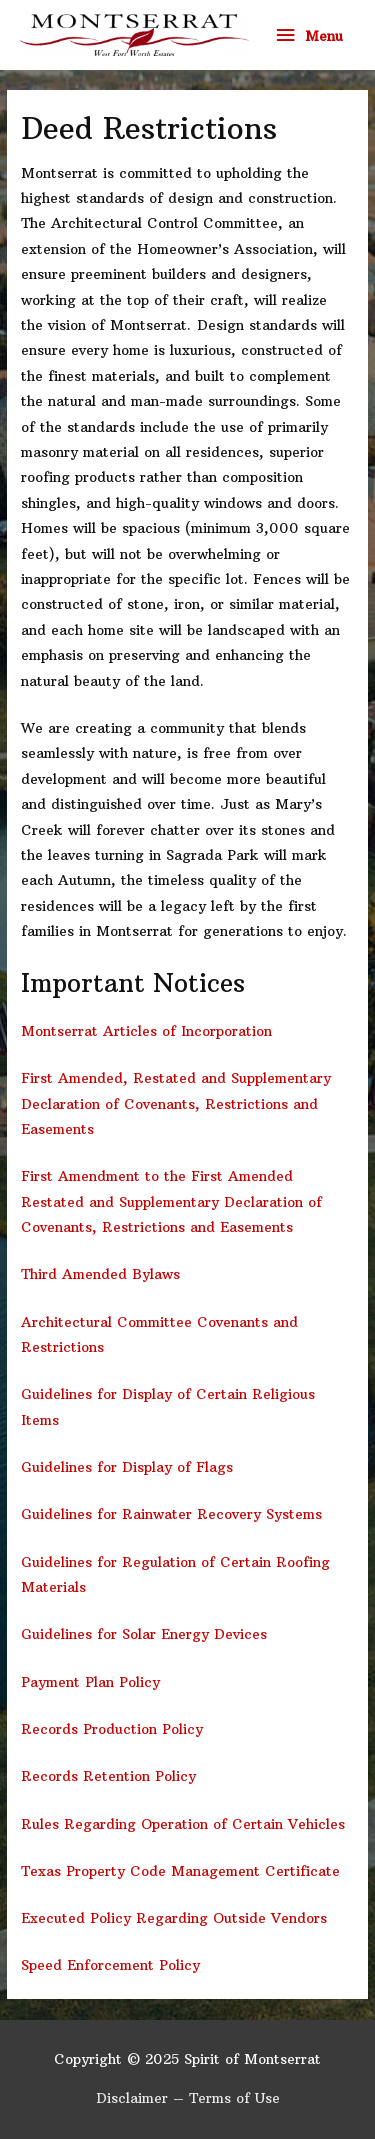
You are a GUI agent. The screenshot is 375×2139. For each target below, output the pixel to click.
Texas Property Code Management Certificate (180, 1871)
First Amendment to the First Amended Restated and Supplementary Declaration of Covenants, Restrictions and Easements (171, 1202)
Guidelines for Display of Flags (127, 1467)
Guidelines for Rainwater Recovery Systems (171, 1514)
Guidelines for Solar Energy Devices (144, 1634)
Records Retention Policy (108, 1776)
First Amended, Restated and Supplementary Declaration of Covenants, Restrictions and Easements (176, 1104)
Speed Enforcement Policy (110, 1965)
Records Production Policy (112, 1729)
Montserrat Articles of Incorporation (146, 1031)
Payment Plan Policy (90, 1682)
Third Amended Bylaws (100, 1274)
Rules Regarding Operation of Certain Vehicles (183, 1824)
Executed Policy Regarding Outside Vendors (174, 1918)
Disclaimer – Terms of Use (188, 2098)
